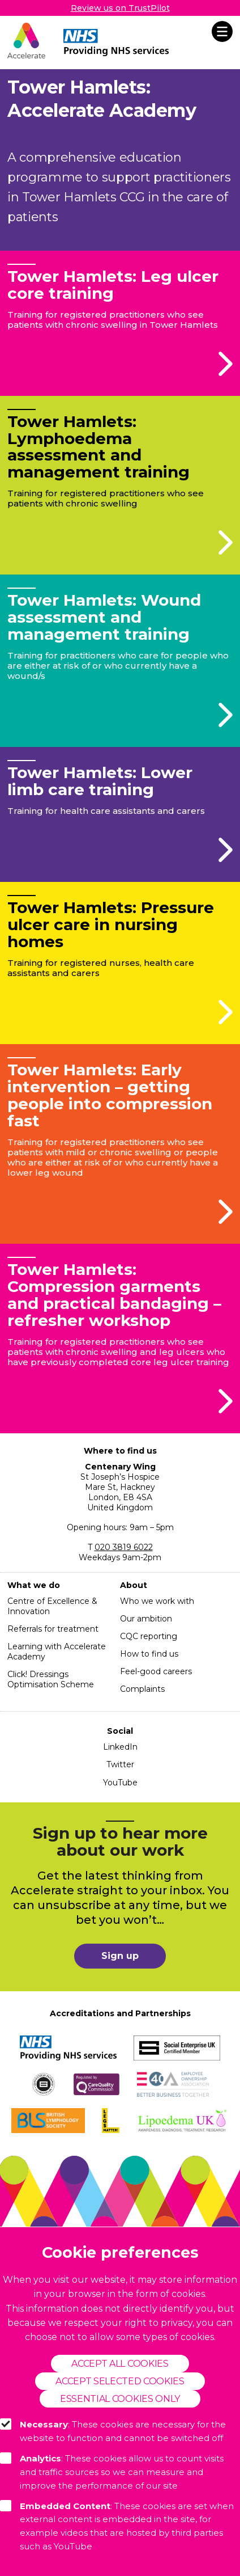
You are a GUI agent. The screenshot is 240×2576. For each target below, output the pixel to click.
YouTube (120, 1782)
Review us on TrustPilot (120, 8)
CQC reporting (148, 1636)
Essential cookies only (120, 2398)
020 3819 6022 (124, 1547)
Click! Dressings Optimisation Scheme (50, 1679)
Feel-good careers (156, 1671)
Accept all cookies (119, 2363)
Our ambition (146, 1619)
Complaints (142, 1689)
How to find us (149, 1654)
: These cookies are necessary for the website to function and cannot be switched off (113, 2430)
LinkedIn (120, 1747)
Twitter (120, 1764)
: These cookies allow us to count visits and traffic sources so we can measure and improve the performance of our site (112, 2471)
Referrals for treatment (52, 1629)
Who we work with (157, 1601)
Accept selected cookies (119, 2381)
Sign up (120, 1955)
